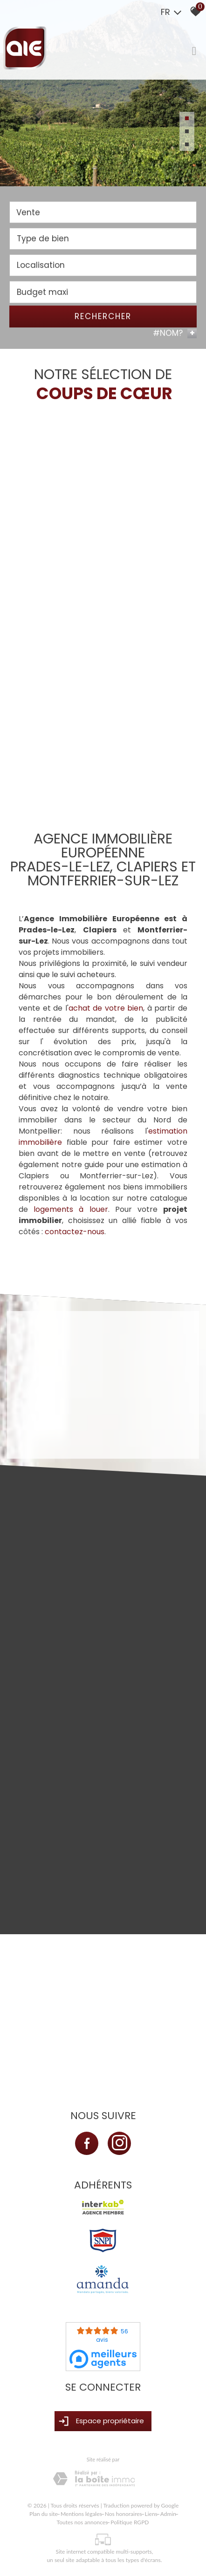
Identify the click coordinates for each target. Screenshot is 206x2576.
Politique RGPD (129, 2522)
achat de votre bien (106, 1008)
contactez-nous (74, 1231)
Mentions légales (81, 2513)
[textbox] (103, 240)
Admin (168, 2513)
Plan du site (43, 2513)
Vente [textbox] (28, 213)
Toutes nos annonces (82, 2522)
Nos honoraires (123, 2513)
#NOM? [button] (175, 334)
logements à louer (71, 1209)
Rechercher (103, 317)
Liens (151, 2513)
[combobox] (103, 213)
